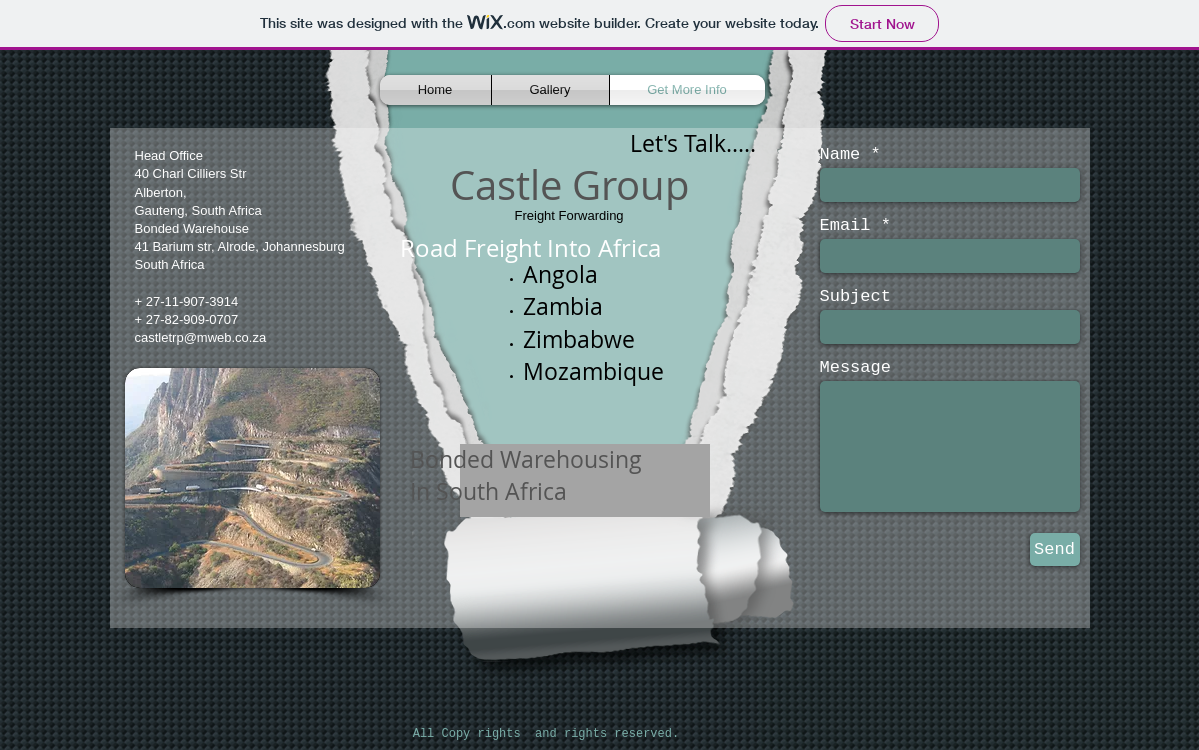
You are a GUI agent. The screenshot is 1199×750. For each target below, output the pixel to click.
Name (840, 154)
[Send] (1055, 549)
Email (845, 225)
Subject (855, 296)
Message (855, 367)
